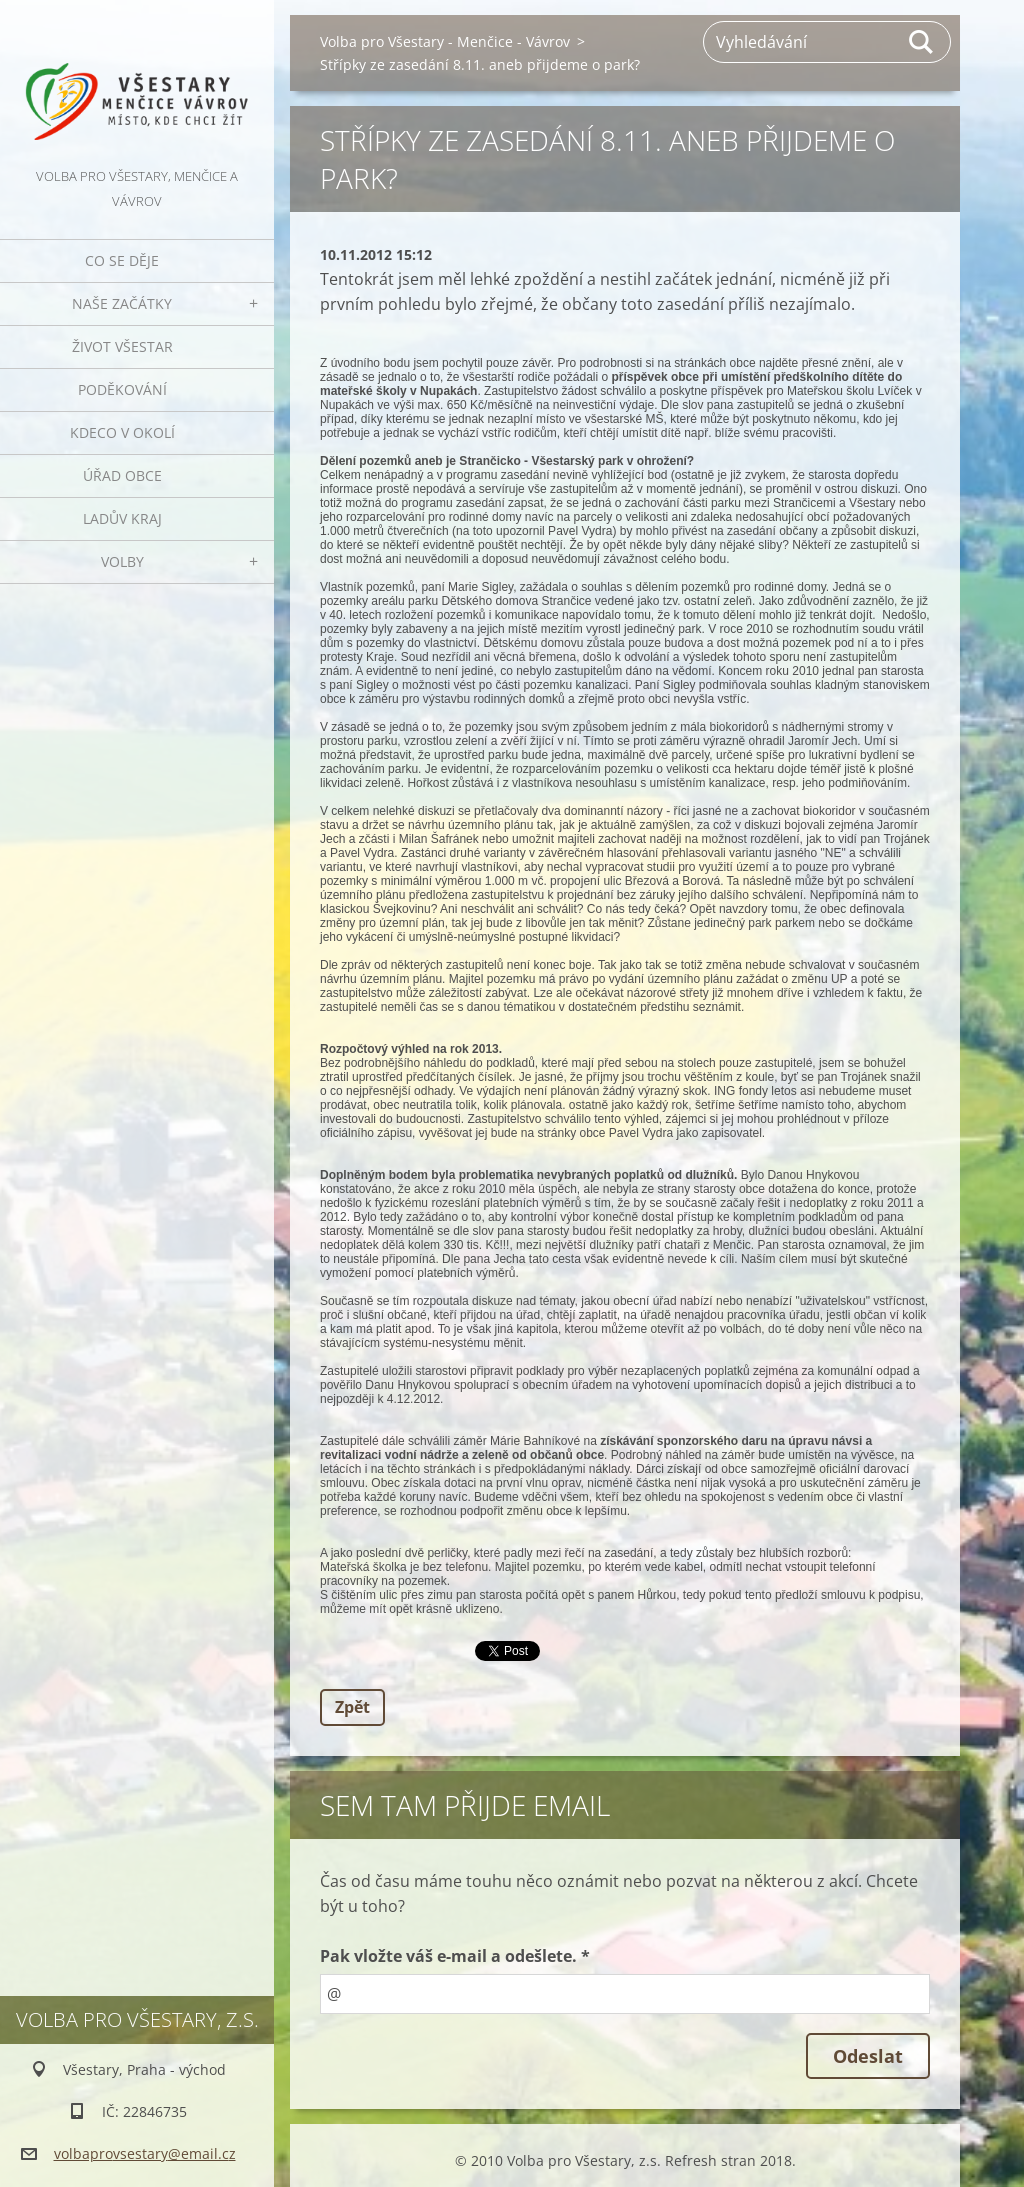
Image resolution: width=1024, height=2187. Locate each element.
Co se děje (122, 260)
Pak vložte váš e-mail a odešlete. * (455, 1956)
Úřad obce (122, 475)
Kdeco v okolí (122, 432)
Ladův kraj (122, 518)
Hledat (922, 42)
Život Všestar (122, 346)
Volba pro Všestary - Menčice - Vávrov (445, 41)
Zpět (352, 1707)
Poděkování (122, 389)
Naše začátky (122, 303)
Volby (122, 561)
